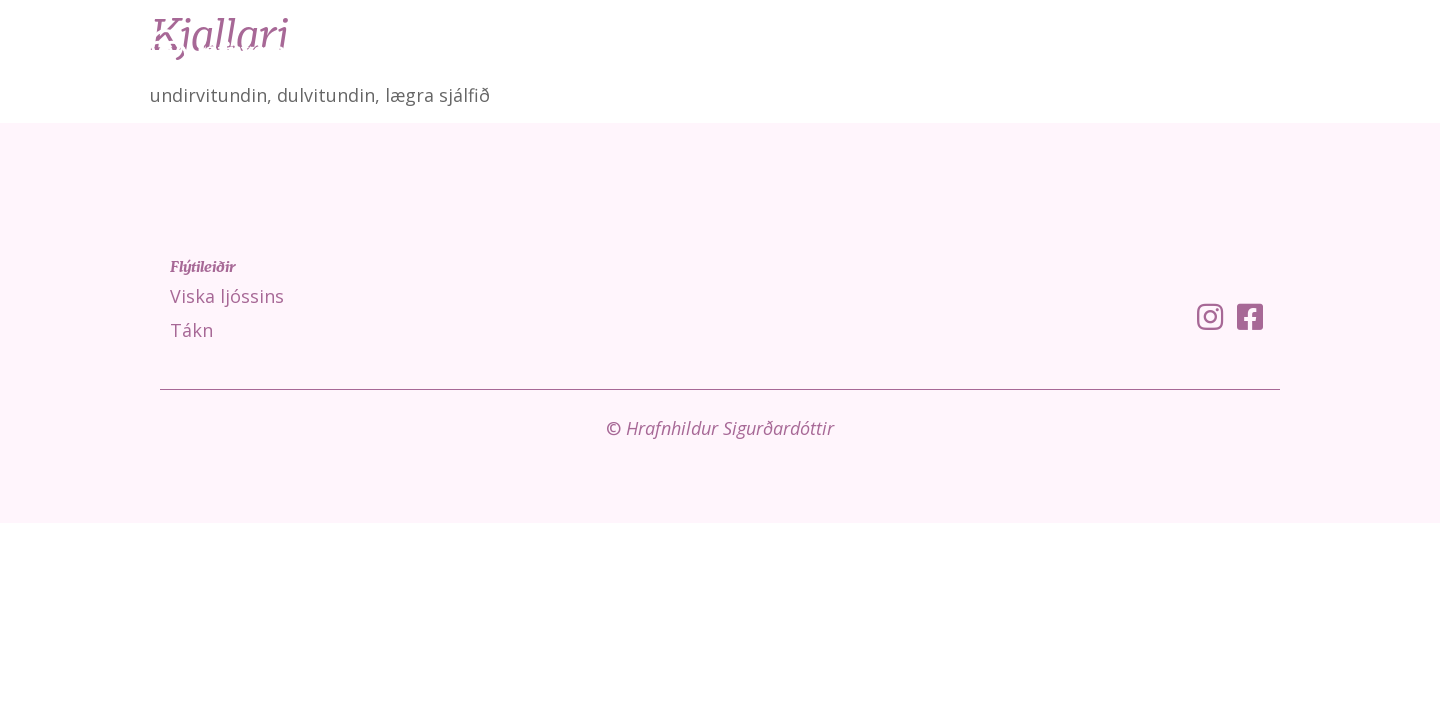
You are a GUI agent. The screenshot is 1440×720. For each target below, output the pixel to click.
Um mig (1363, 50)
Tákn (1155, 50)
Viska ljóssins (1052, 50)
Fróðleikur (1254, 50)
